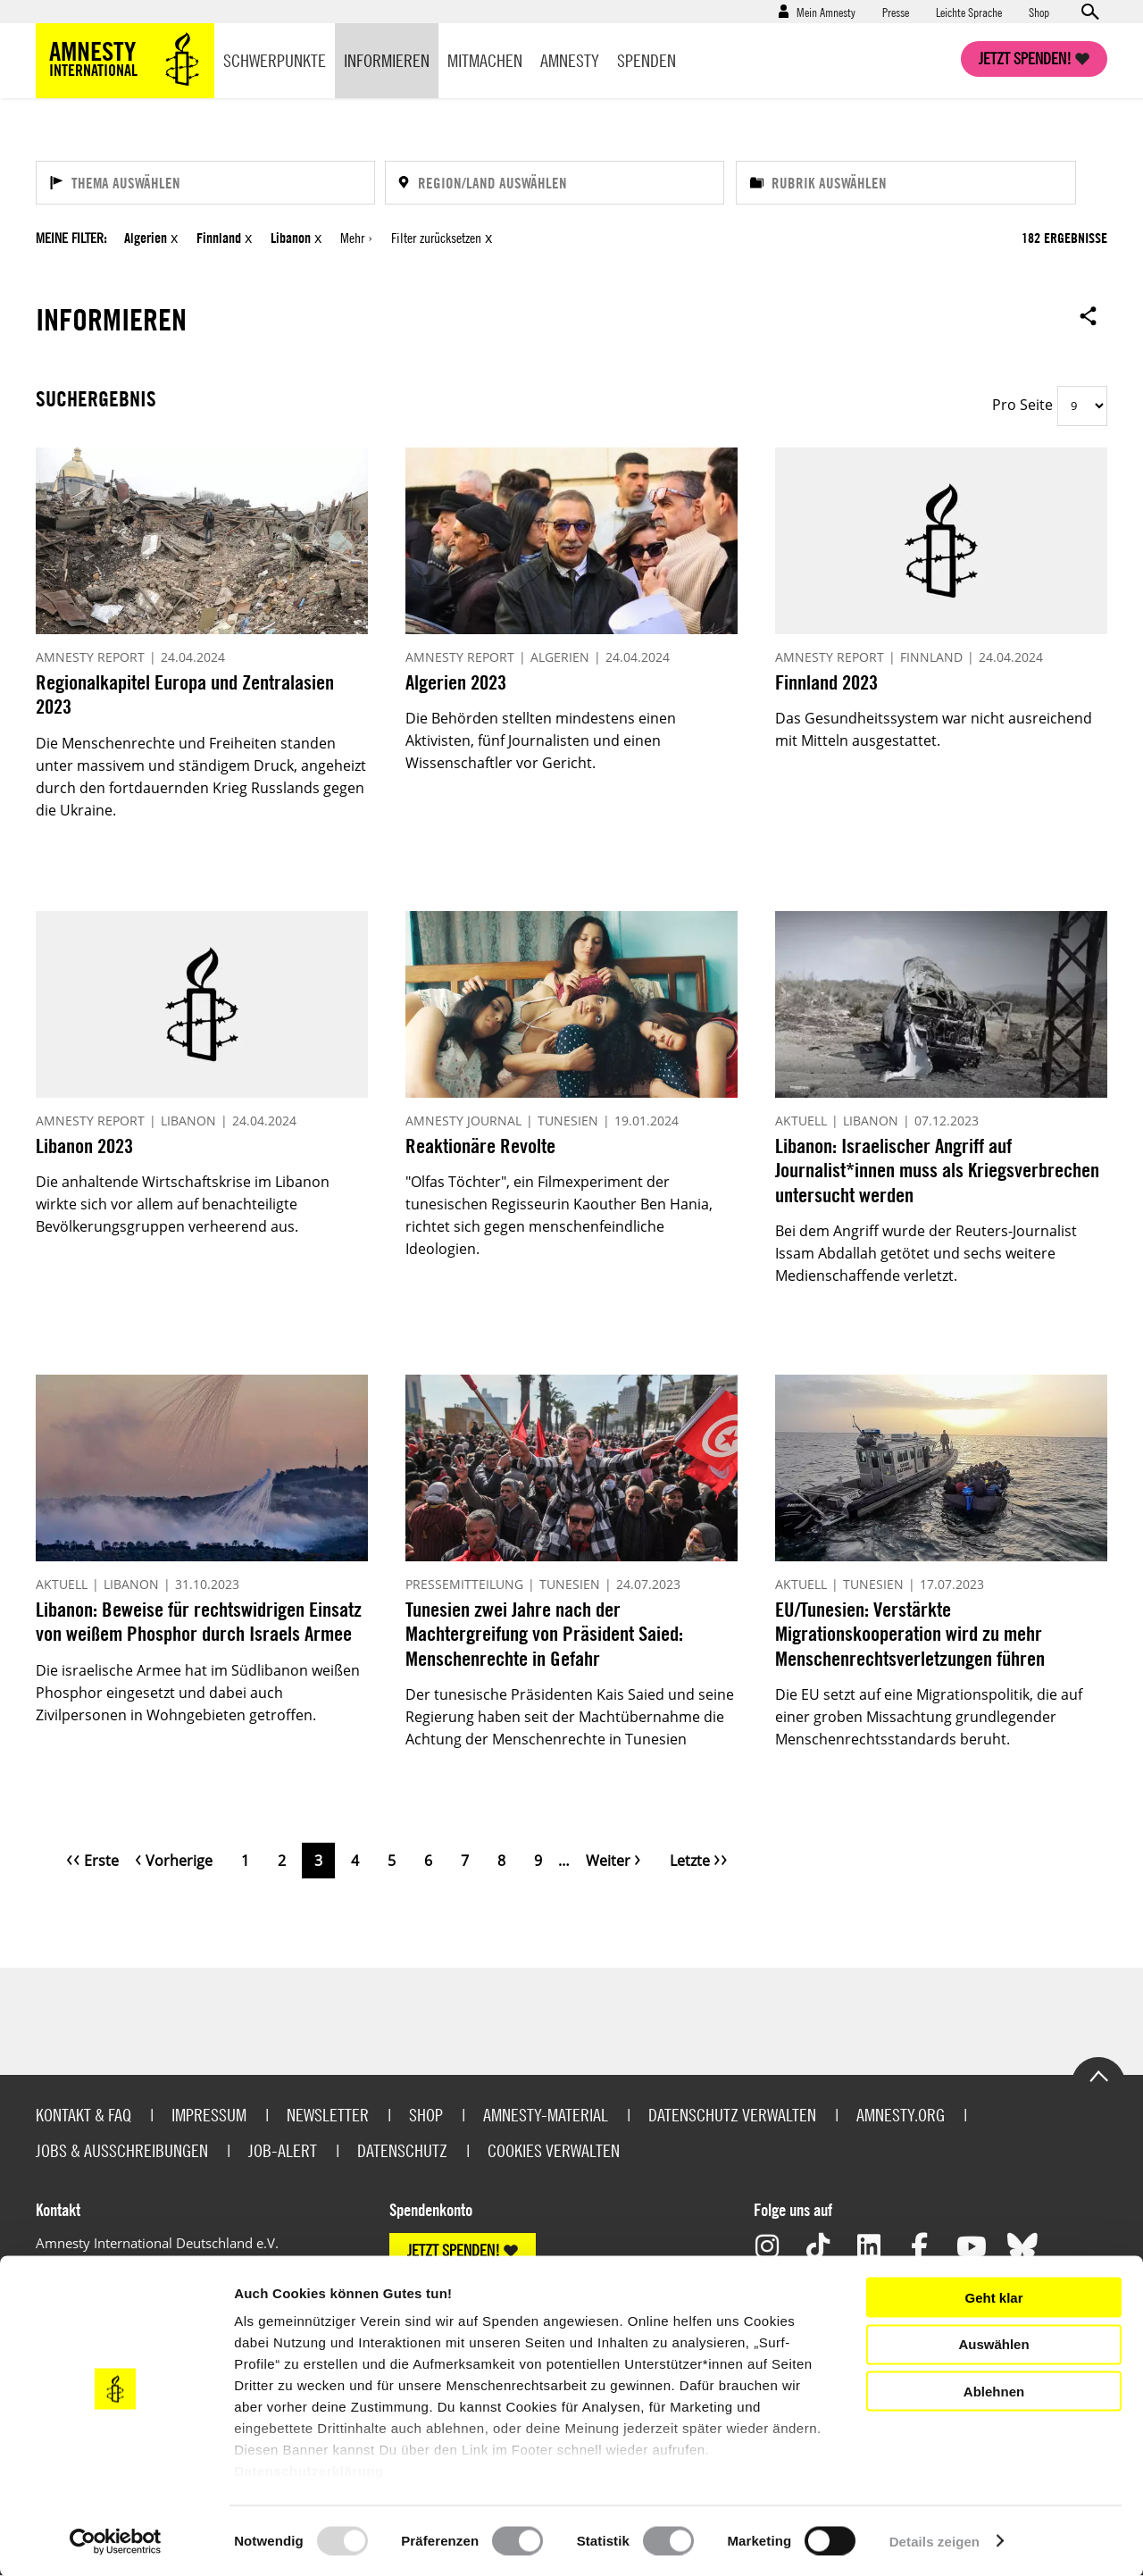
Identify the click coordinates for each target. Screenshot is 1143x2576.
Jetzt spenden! (1025, 58)
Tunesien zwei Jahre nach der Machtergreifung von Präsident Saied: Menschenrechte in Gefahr (544, 1633)
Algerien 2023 (455, 682)
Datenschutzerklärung (309, 2471)
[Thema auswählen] (205, 183)
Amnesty (569, 60)
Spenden (646, 60)
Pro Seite (1022, 404)
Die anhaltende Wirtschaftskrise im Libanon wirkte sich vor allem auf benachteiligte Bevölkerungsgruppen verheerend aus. (183, 1204)
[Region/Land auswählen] (554, 183)
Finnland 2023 (826, 682)
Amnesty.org (900, 2114)
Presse (895, 12)
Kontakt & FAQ (83, 2114)
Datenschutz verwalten (732, 2114)
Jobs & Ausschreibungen (122, 2150)
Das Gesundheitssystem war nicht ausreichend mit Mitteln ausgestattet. (933, 729)
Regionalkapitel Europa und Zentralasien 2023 (185, 694)
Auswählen (993, 2344)
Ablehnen (994, 2390)
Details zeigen (934, 2540)
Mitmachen (484, 60)
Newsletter (328, 2114)
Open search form (1089, 11)
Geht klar (993, 2296)
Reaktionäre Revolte (480, 1145)
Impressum (208, 2114)
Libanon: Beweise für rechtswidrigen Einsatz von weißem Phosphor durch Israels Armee (199, 1621)
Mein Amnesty (826, 12)
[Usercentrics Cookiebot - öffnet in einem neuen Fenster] (116, 2541)
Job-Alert (282, 2150)
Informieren (387, 60)
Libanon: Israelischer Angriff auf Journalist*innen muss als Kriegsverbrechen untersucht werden (937, 1170)
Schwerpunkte (274, 60)
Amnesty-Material (545, 2114)
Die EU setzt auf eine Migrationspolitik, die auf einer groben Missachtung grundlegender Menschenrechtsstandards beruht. (928, 1717)
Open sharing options (1088, 315)
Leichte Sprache (969, 12)
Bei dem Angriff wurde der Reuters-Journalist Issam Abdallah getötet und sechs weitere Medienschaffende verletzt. (926, 1253)
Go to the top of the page (1098, 2075)
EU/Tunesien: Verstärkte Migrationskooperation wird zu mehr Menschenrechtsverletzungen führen (910, 1633)
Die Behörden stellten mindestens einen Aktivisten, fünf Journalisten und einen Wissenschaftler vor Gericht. (540, 740)
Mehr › (356, 238)
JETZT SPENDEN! (453, 2250)
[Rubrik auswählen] (906, 183)
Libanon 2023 (84, 1145)
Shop (1039, 12)
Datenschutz (402, 2150)
